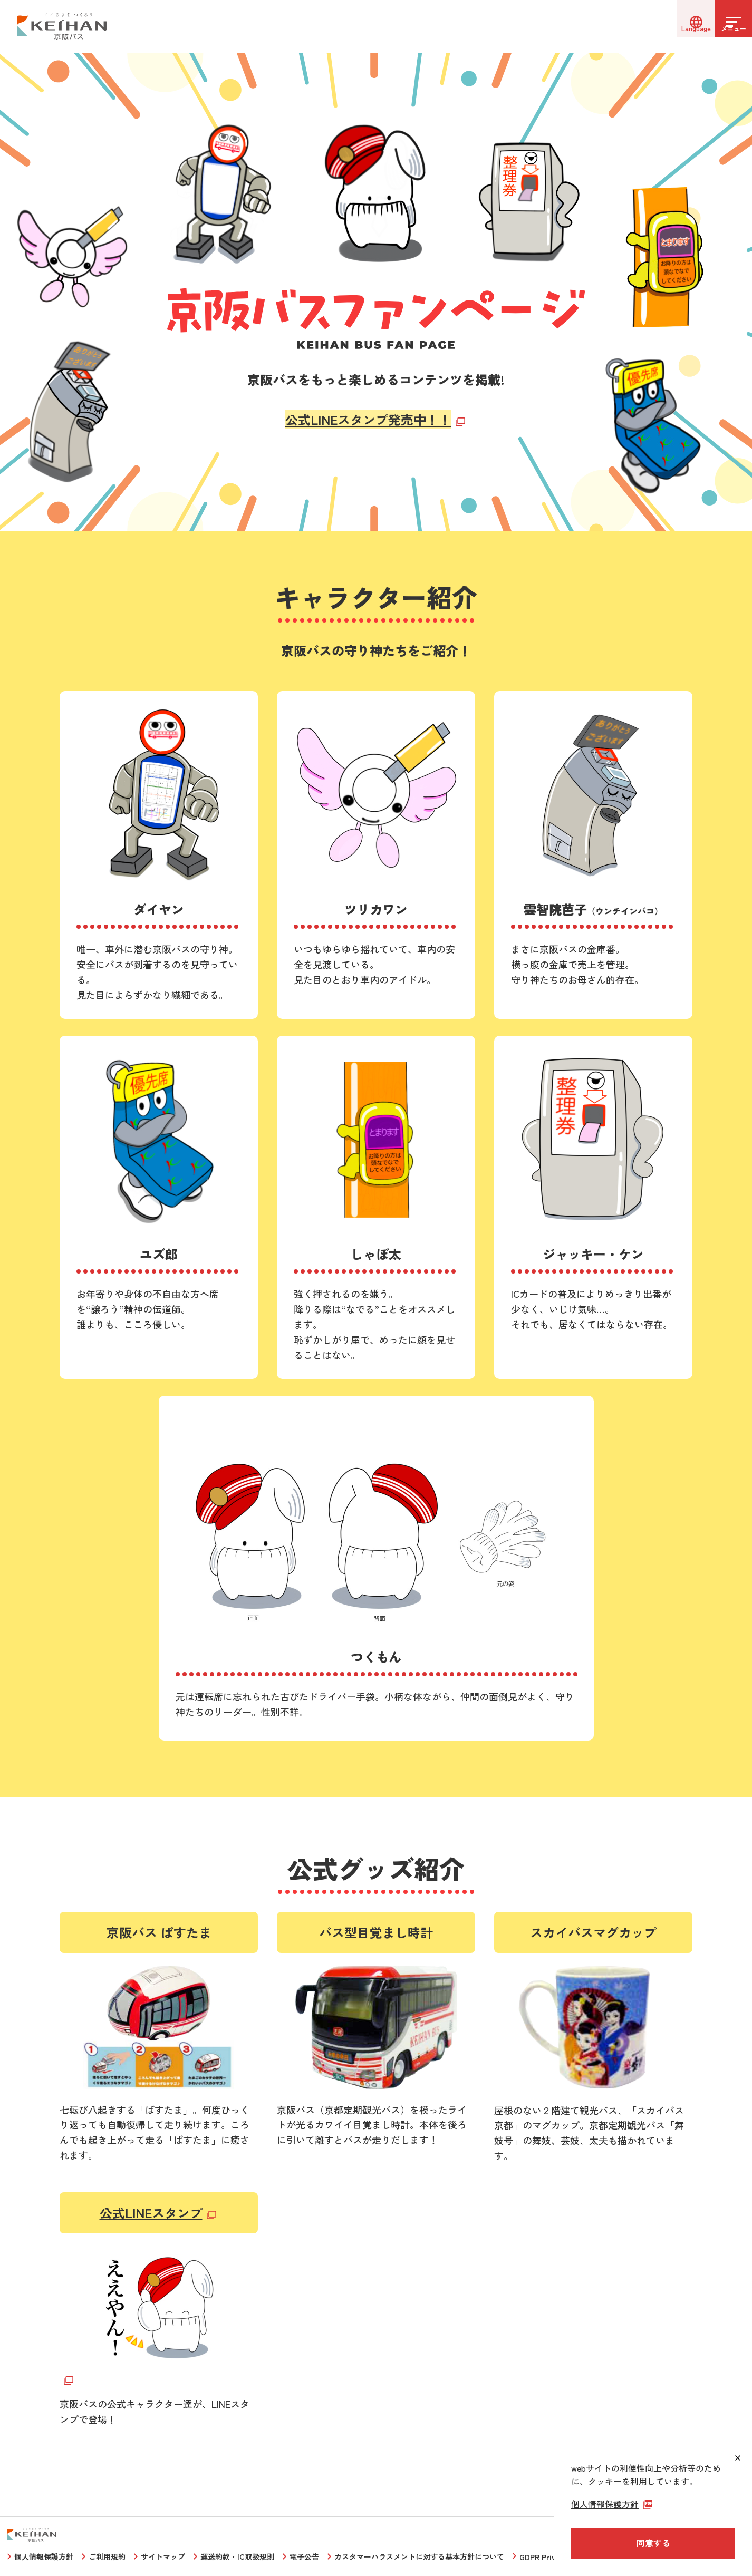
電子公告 (304, 2556)
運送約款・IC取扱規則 (237, 2556)
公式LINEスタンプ (151, 2212)
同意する (653, 2542)
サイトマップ (163, 2556)
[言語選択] (673, 26)
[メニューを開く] (725, 26)
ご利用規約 (107, 2556)
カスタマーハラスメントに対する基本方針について (419, 2556)
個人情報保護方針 (43, 2556)
